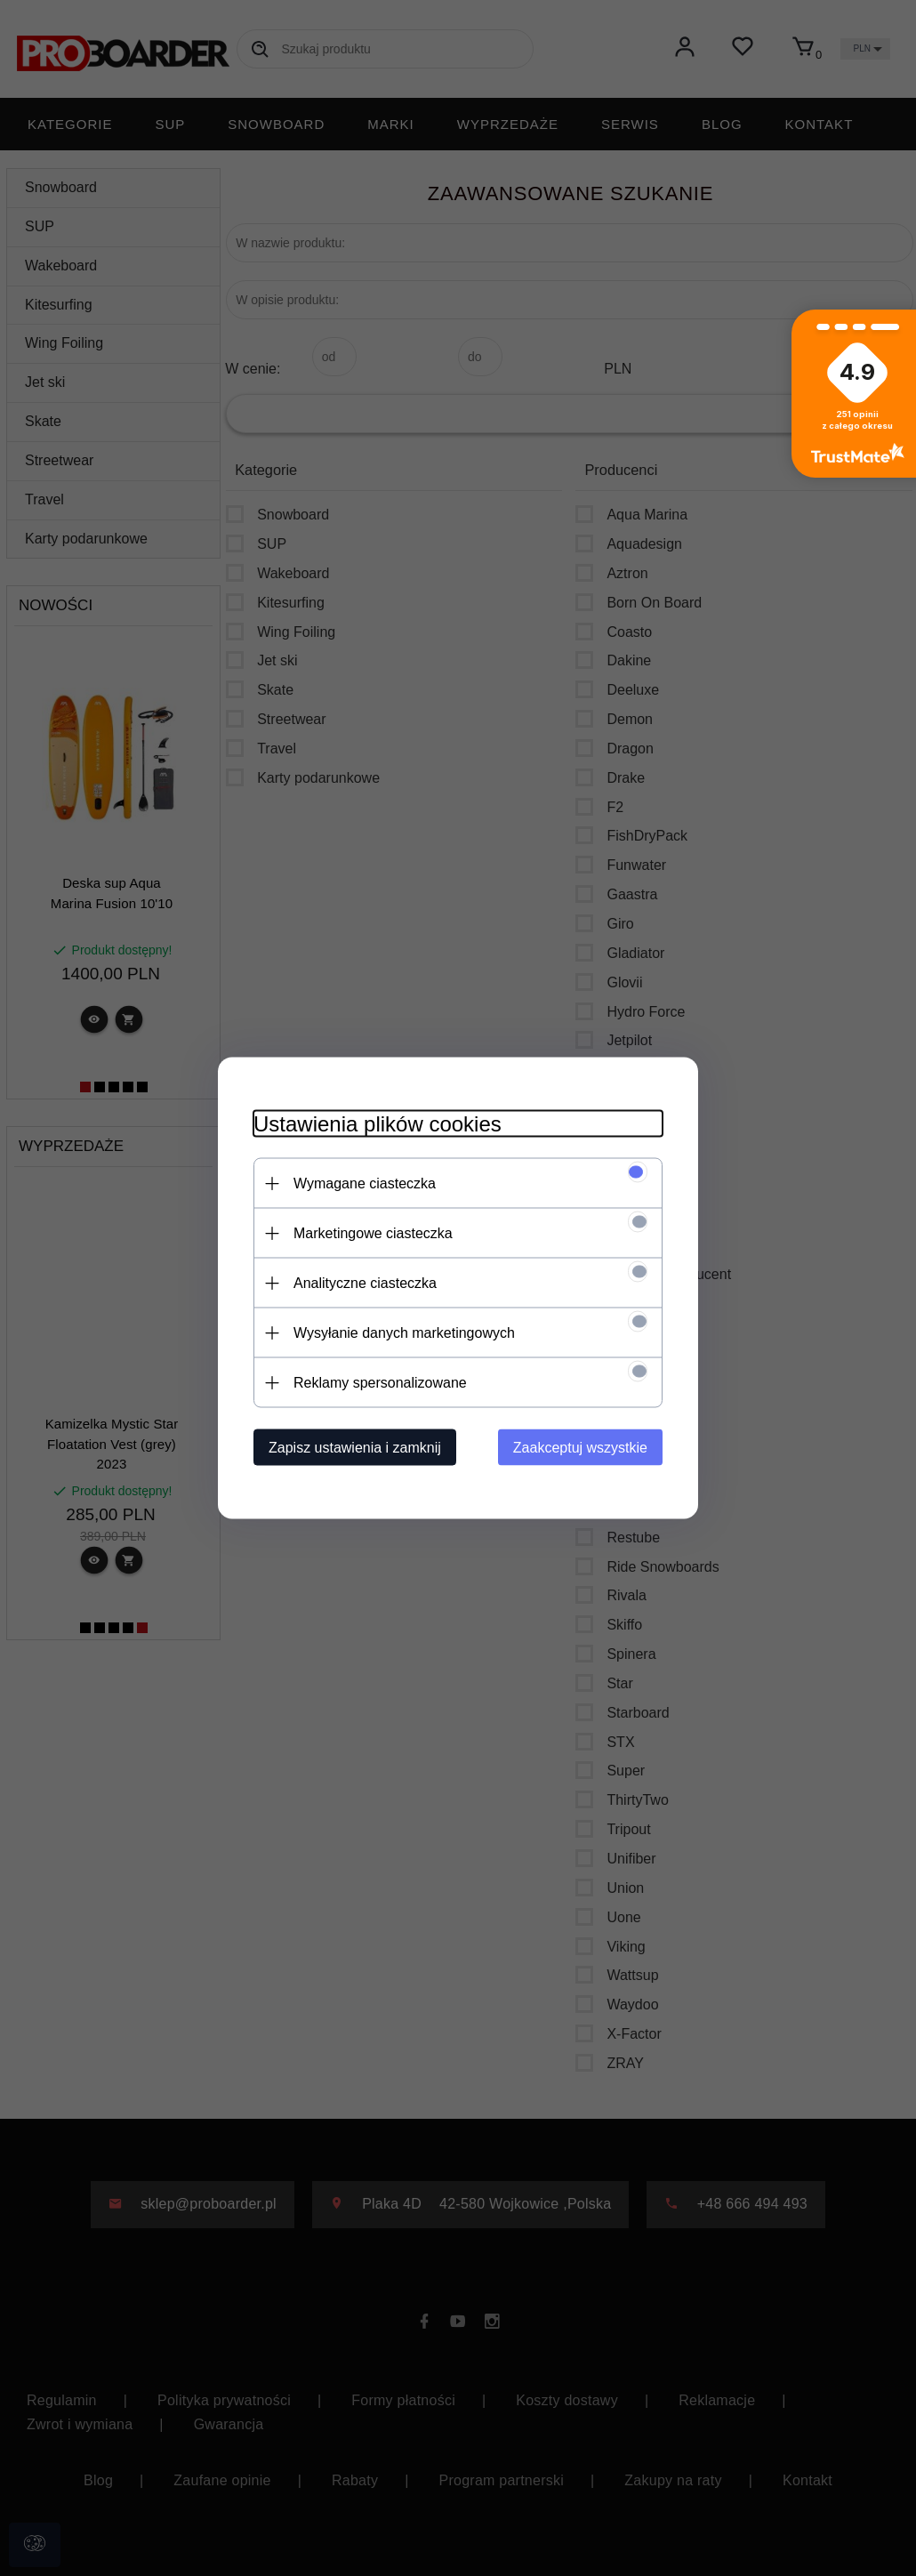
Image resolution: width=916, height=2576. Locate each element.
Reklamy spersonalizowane (380, 1382)
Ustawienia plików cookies (377, 1124)
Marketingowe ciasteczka (373, 1233)
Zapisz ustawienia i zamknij (355, 1447)
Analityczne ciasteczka (365, 1283)
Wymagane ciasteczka (364, 1183)
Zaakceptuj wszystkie (580, 1447)
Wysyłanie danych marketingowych (404, 1332)
